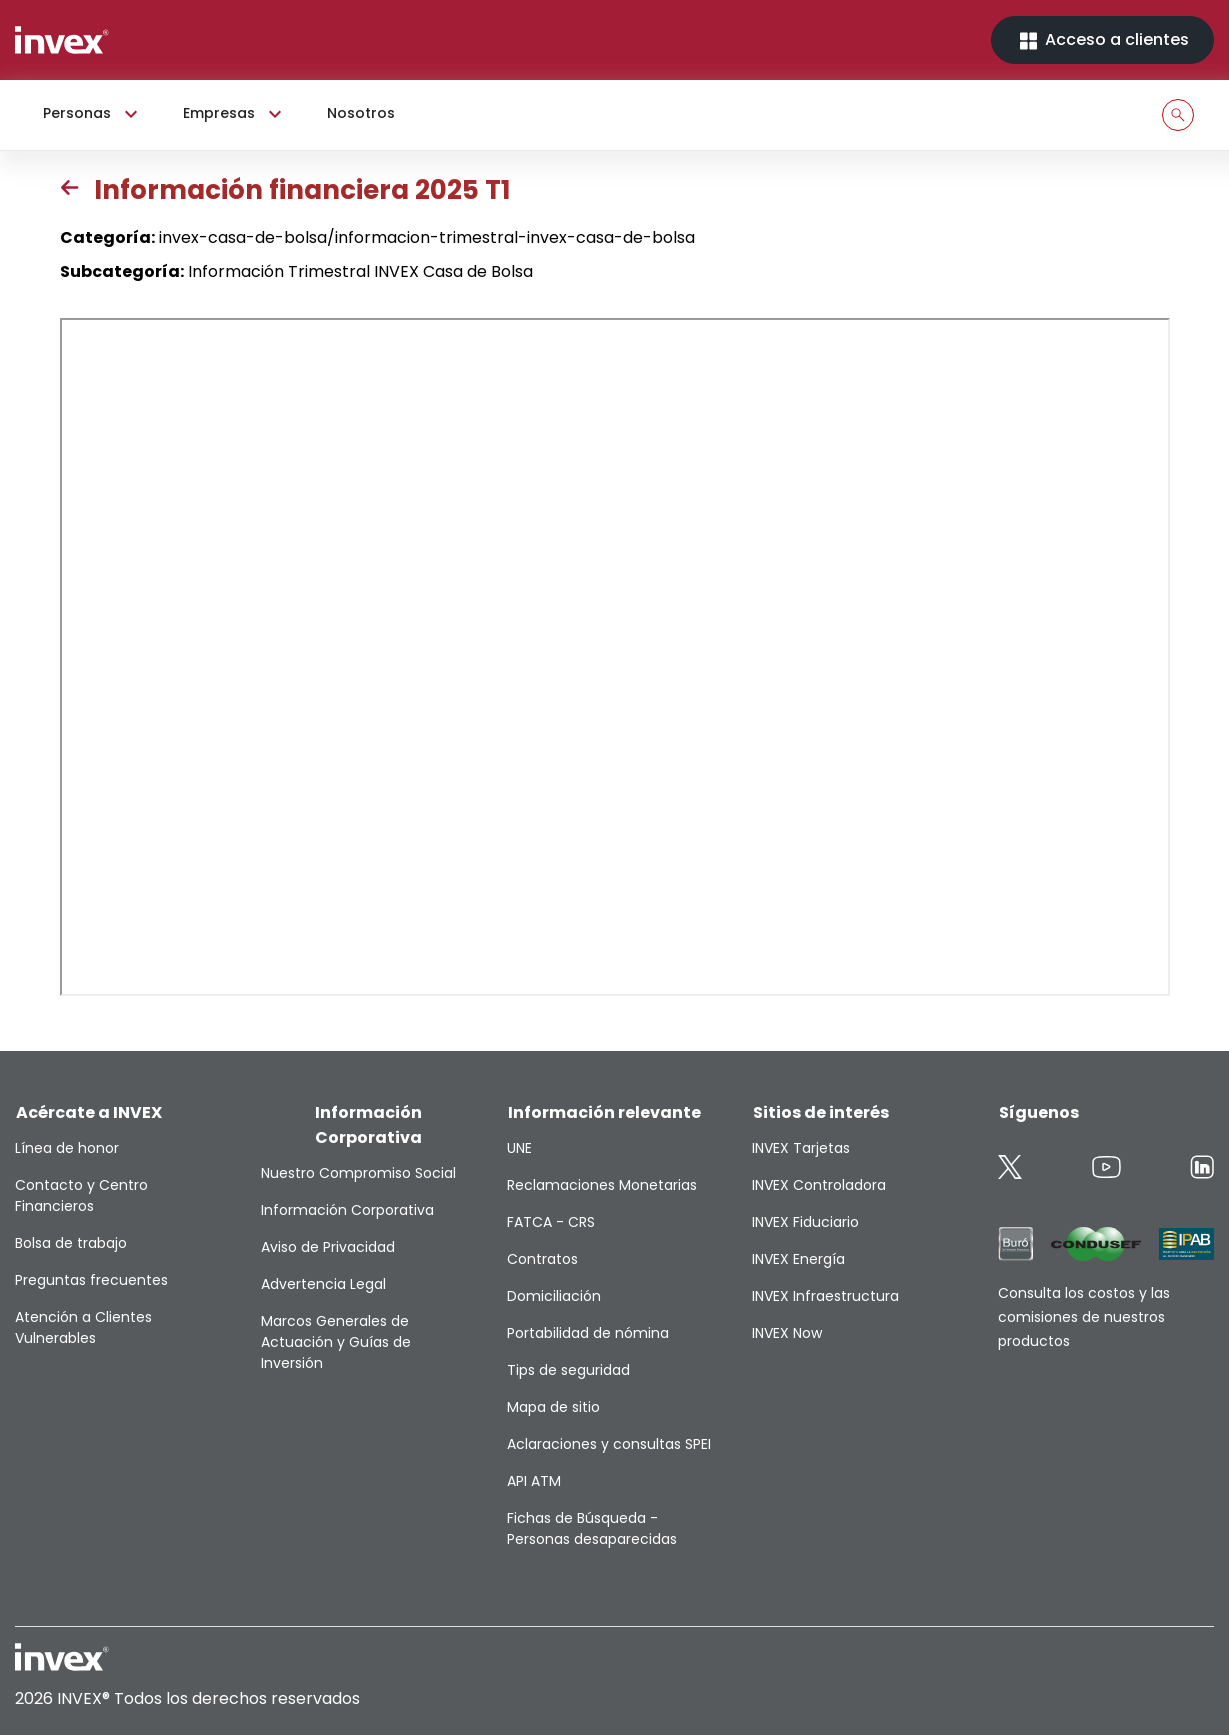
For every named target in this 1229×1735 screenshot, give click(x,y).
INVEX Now (787, 1333)
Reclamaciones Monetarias (602, 1185)
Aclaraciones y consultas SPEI (609, 1444)
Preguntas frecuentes (91, 1280)
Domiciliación (554, 1296)
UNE (519, 1148)
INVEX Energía (798, 1259)
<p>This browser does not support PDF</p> (615, 657)
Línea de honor (67, 1148)
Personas (93, 114)
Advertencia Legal (323, 1284)
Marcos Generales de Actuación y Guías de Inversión (336, 1342)
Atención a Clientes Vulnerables (83, 1327)
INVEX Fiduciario (805, 1222)
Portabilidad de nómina (588, 1333)
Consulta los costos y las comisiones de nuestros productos (1084, 1317)
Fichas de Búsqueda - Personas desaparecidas (592, 1528)
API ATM (534, 1481)
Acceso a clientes (1102, 40)
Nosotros (361, 113)
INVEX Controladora (819, 1185)
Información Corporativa (347, 1210)
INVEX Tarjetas (801, 1148)
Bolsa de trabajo (71, 1243)
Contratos (542, 1259)
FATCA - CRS (551, 1222)
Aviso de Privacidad (328, 1247)
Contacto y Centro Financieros (81, 1195)
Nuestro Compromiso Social (358, 1173)
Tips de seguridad (568, 1370)
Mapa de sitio (553, 1407)
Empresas (235, 114)
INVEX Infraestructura (825, 1296)
